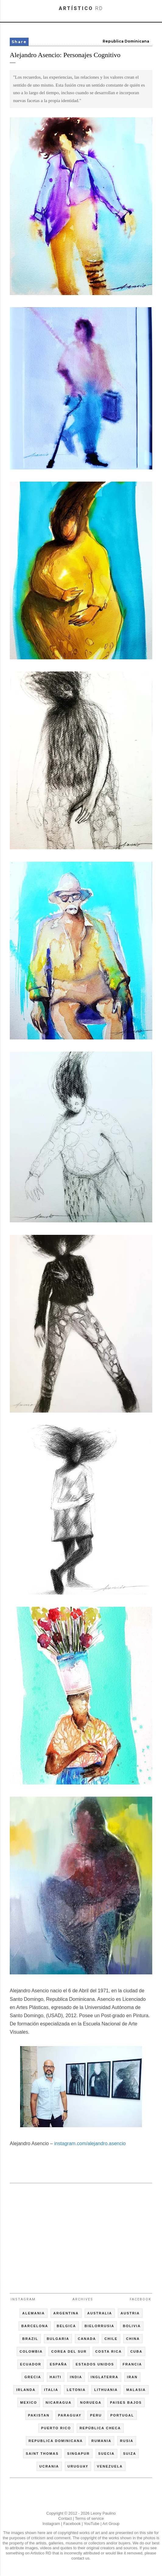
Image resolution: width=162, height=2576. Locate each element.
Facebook (140, 2299)
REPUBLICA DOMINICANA (56, 2441)
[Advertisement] (81, 2235)
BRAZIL (30, 2339)
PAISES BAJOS (126, 2402)
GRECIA (32, 2377)
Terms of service (89, 2518)
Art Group (110, 2523)
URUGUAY (78, 2466)
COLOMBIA (31, 2351)
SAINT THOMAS (42, 2453)
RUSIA (126, 2441)
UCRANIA (49, 2466)
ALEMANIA (33, 2313)
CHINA (133, 2339)
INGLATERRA (104, 2377)
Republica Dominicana (126, 41)
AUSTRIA (130, 2313)
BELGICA (66, 2326)
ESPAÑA (58, 2364)
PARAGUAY (70, 2415)
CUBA (136, 2351)
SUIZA (129, 2453)
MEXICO (28, 2402)
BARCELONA (34, 2326)
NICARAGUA (59, 2402)
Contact (65, 2518)
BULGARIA (58, 2339)
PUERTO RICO (56, 2428)
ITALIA (51, 2390)
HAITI (56, 2377)
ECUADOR (30, 2364)
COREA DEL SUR (68, 2351)
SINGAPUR (78, 2453)
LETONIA (76, 2390)
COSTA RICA (108, 2351)
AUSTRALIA (99, 2313)
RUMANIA (101, 2441)
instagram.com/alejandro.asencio (90, 2143)
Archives (82, 2299)
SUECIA (106, 2453)
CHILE (111, 2339)
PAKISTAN (39, 2415)
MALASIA (136, 2390)
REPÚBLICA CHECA (100, 2428)
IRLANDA (26, 2390)
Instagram (23, 2299)
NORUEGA (90, 2402)
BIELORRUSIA (99, 2326)
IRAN (132, 2377)
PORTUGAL (122, 2415)
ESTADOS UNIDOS (95, 2364)
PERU (96, 2415)
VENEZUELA (110, 2466)
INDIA (76, 2377)
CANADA (87, 2339)
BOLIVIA (132, 2326)
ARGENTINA (66, 2313)
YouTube (91, 2523)
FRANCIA (132, 2364)
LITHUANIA (106, 2390)
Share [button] (19, 41)
